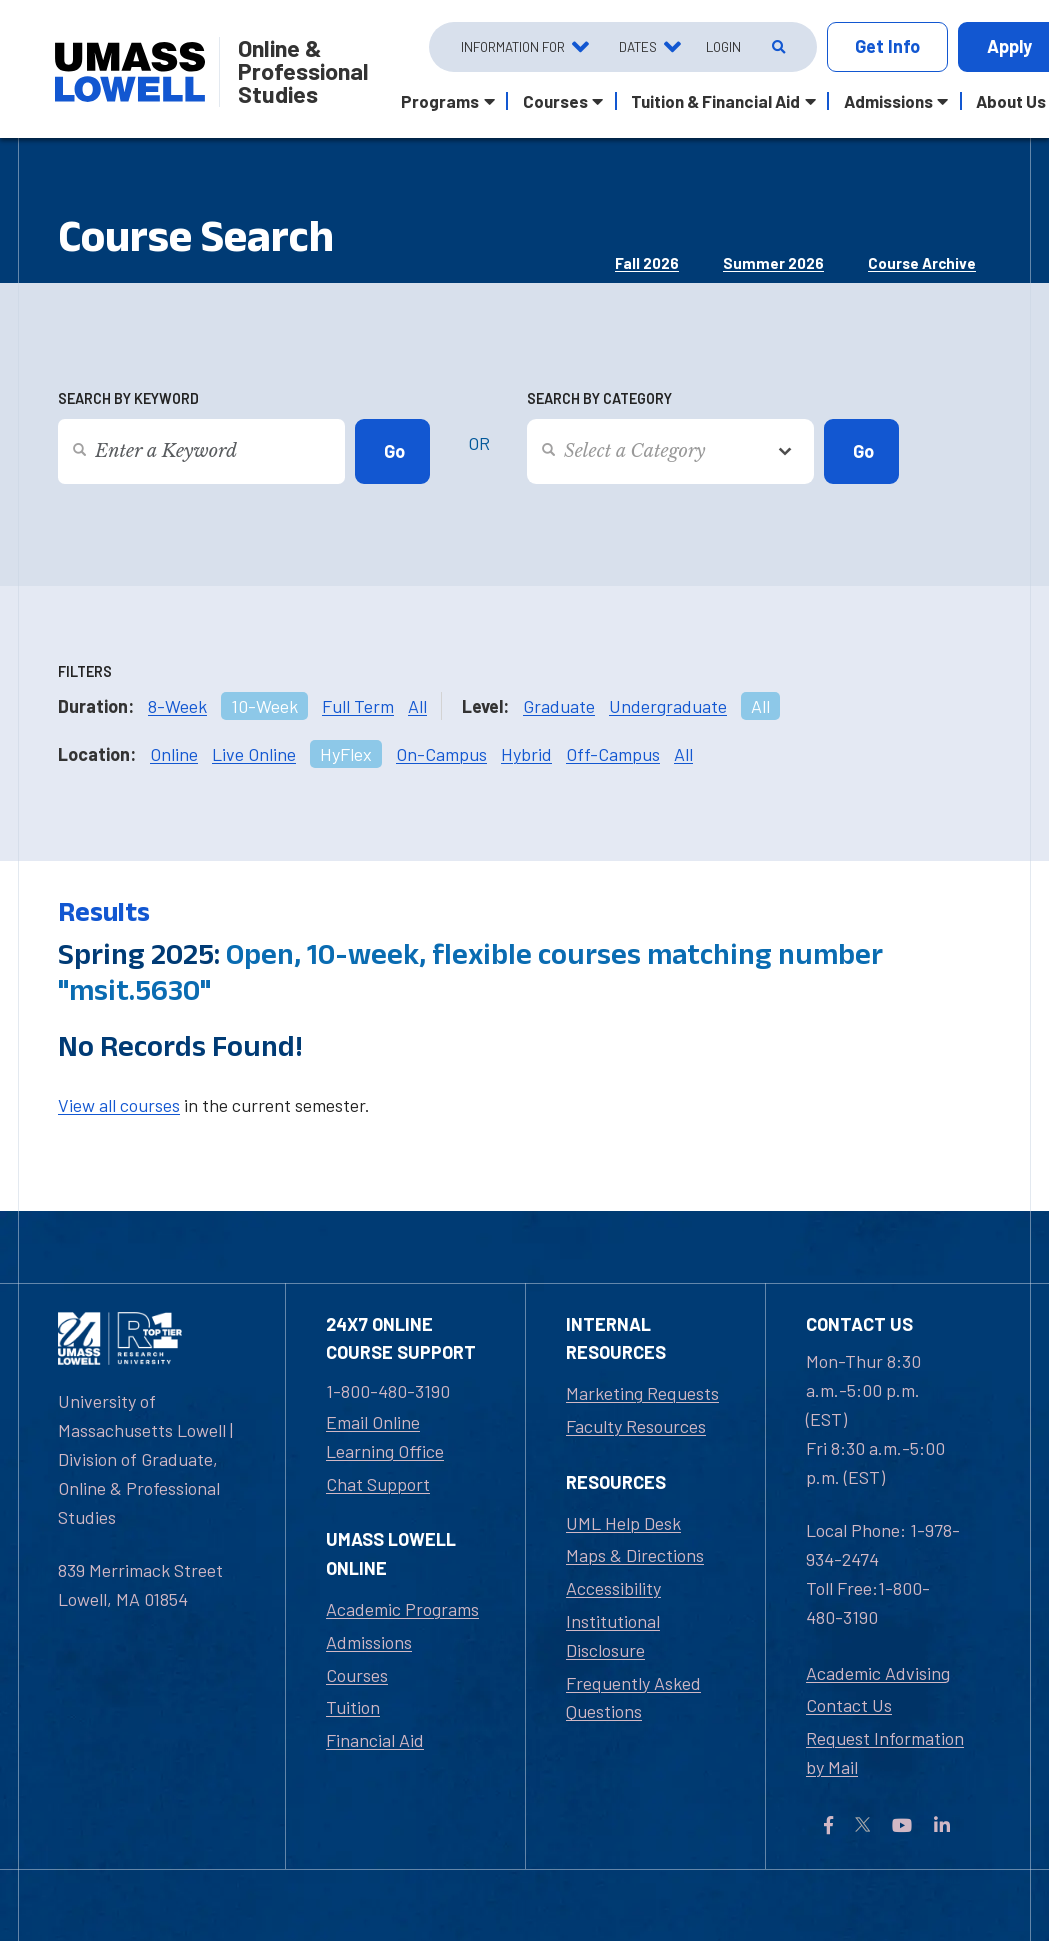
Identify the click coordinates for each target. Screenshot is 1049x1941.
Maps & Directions (635, 1555)
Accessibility (613, 1588)
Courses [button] (555, 101)
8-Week (177, 706)
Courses (357, 1675)
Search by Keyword (128, 398)
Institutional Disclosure (613, 1635)
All (417, 706)
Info (887, 46)
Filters (85, 671)
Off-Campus (613, 754)
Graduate (559, 706)
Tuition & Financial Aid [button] (715, 101)
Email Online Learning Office (385, 1436)
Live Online (254, 754)
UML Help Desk (623, 1523)
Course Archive (922, 263)
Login (723, 46)
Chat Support (378, 1484)
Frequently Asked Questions (633, 1697)
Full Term (358, 706)
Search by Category (599, 398)
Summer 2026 (773, 263)
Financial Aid (375, 1740)
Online (174, 754)
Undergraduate (668, 706)
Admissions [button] (888, 101)
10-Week (264, 706)
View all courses (119, 1105)
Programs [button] (440, 101)
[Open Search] (776, 47)
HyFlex (346, 754)
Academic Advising (878, 1673)
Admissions (369, 1642)
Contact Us (849, 1705)
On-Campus (441, 754)
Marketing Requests (642, 1393)
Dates (638, 46)
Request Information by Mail (885, 1752)
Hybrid (526, 754)
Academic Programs (402, 1609)
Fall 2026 (647, 263)
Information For (513, 46)
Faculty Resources (636, 1426)
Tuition (353, 1707)
